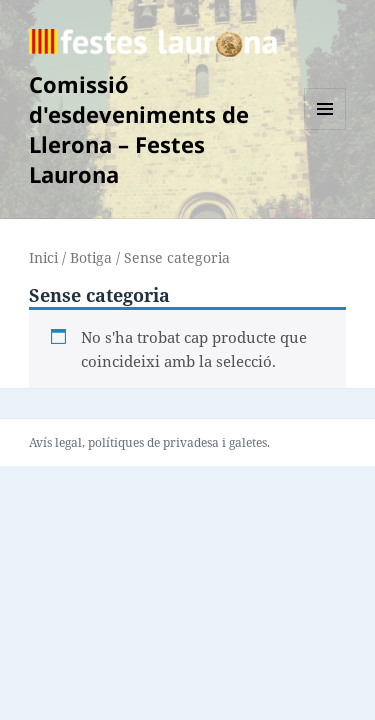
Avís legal (55, 442)
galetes (248, 442)
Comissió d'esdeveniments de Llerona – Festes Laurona (139, 129)
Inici (43, 257)
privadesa (191, 442)
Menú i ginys (325, 129)
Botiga (91, 257)
